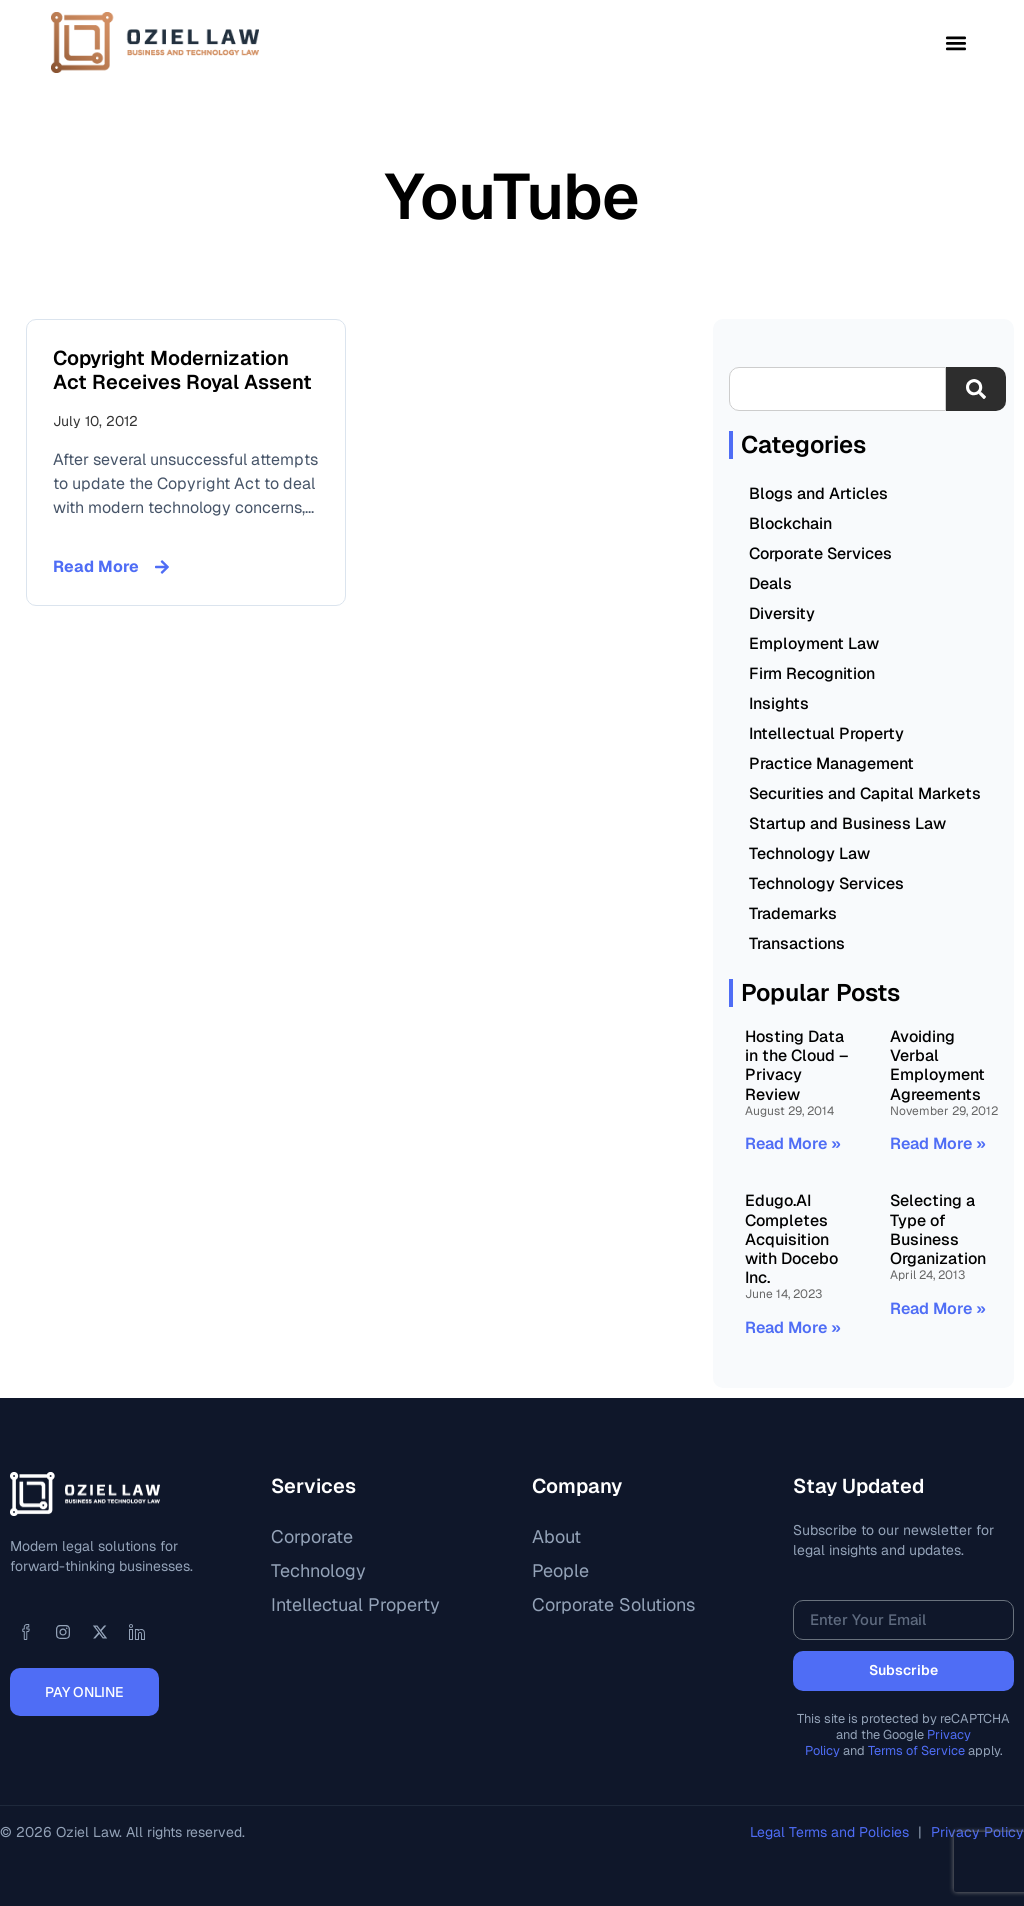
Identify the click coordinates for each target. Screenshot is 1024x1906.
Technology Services (826, 883)
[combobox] (837, 389)
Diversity (782, 613)
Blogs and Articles (818, 493)
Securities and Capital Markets (865, 793)
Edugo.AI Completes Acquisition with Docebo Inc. (791, 1239)
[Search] (976, 389)
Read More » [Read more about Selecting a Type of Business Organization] (938, 1308)
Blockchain (790, 523)
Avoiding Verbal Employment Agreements (937, 1065)
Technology (318, 1570)
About (556, 1536)
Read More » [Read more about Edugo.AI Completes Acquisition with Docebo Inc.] (793, 1327)
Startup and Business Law (847, 823)
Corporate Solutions (613, 1604)
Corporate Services (820, 553)
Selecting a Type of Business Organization (938, 1229)
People (560, 1570)
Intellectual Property (826, 733)
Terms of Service (916, 1750)
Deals (770, 583)
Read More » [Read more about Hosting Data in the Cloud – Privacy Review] (793, 1143)
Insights (779, 703)
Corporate (312, 1536)
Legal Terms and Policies (831, 1832)
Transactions (797, 943)
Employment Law (814, 643)
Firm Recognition (812, 673)
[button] (956, 42)
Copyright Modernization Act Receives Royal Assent (182, 370)
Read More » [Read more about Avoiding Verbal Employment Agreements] (938, 1143)
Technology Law (809, 853)
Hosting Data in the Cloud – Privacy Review (796, 1065)
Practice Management (831, 763)
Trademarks (793, 913)
